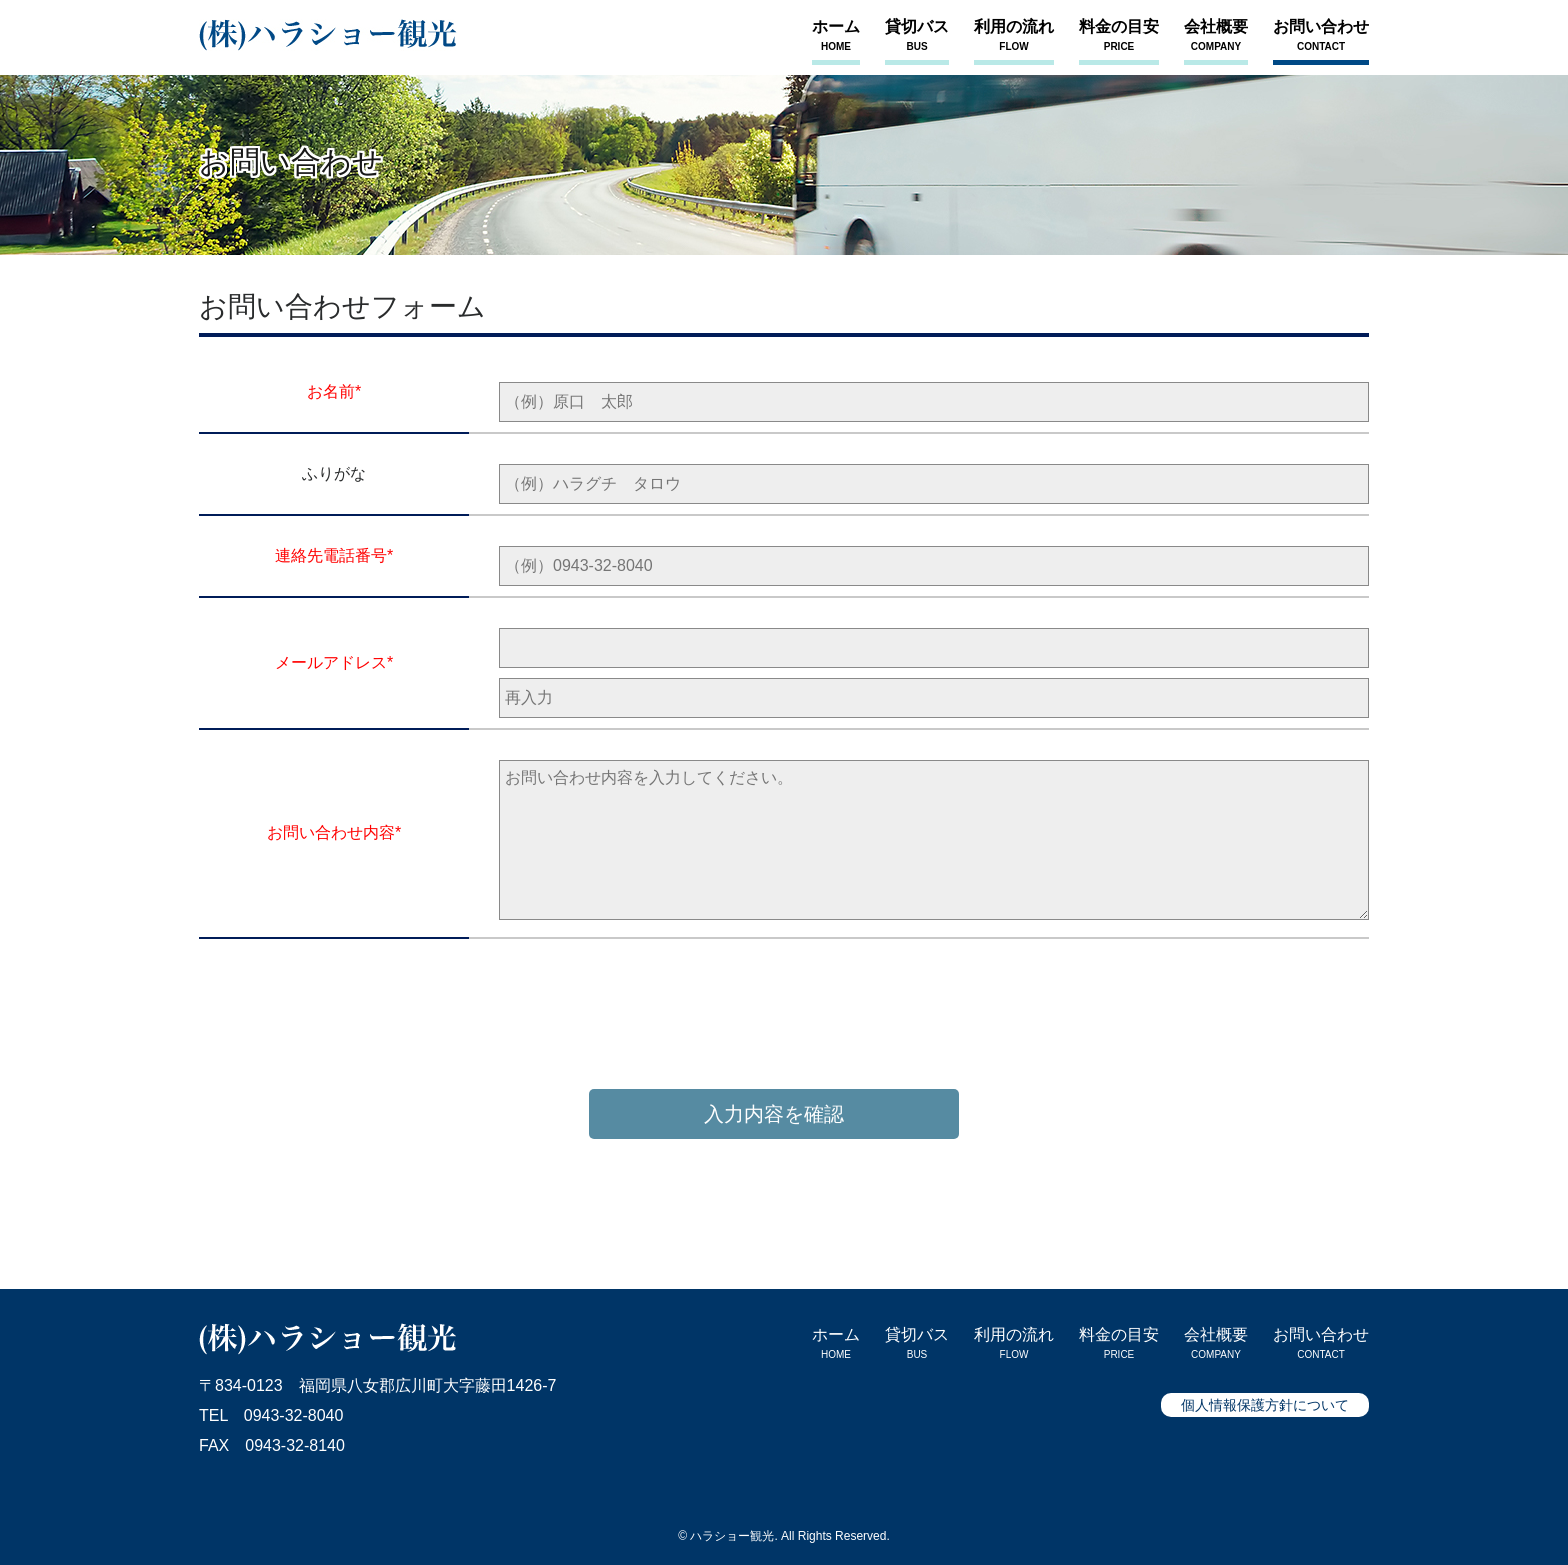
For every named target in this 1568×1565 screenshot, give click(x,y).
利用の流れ (1014, 36)
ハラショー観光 (732, 1536)
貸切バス (917, 36)
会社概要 (1216, 36)
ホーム (836, 36)
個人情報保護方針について (1265, 1405)
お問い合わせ (1321, 36)
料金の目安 (1119, 36)
